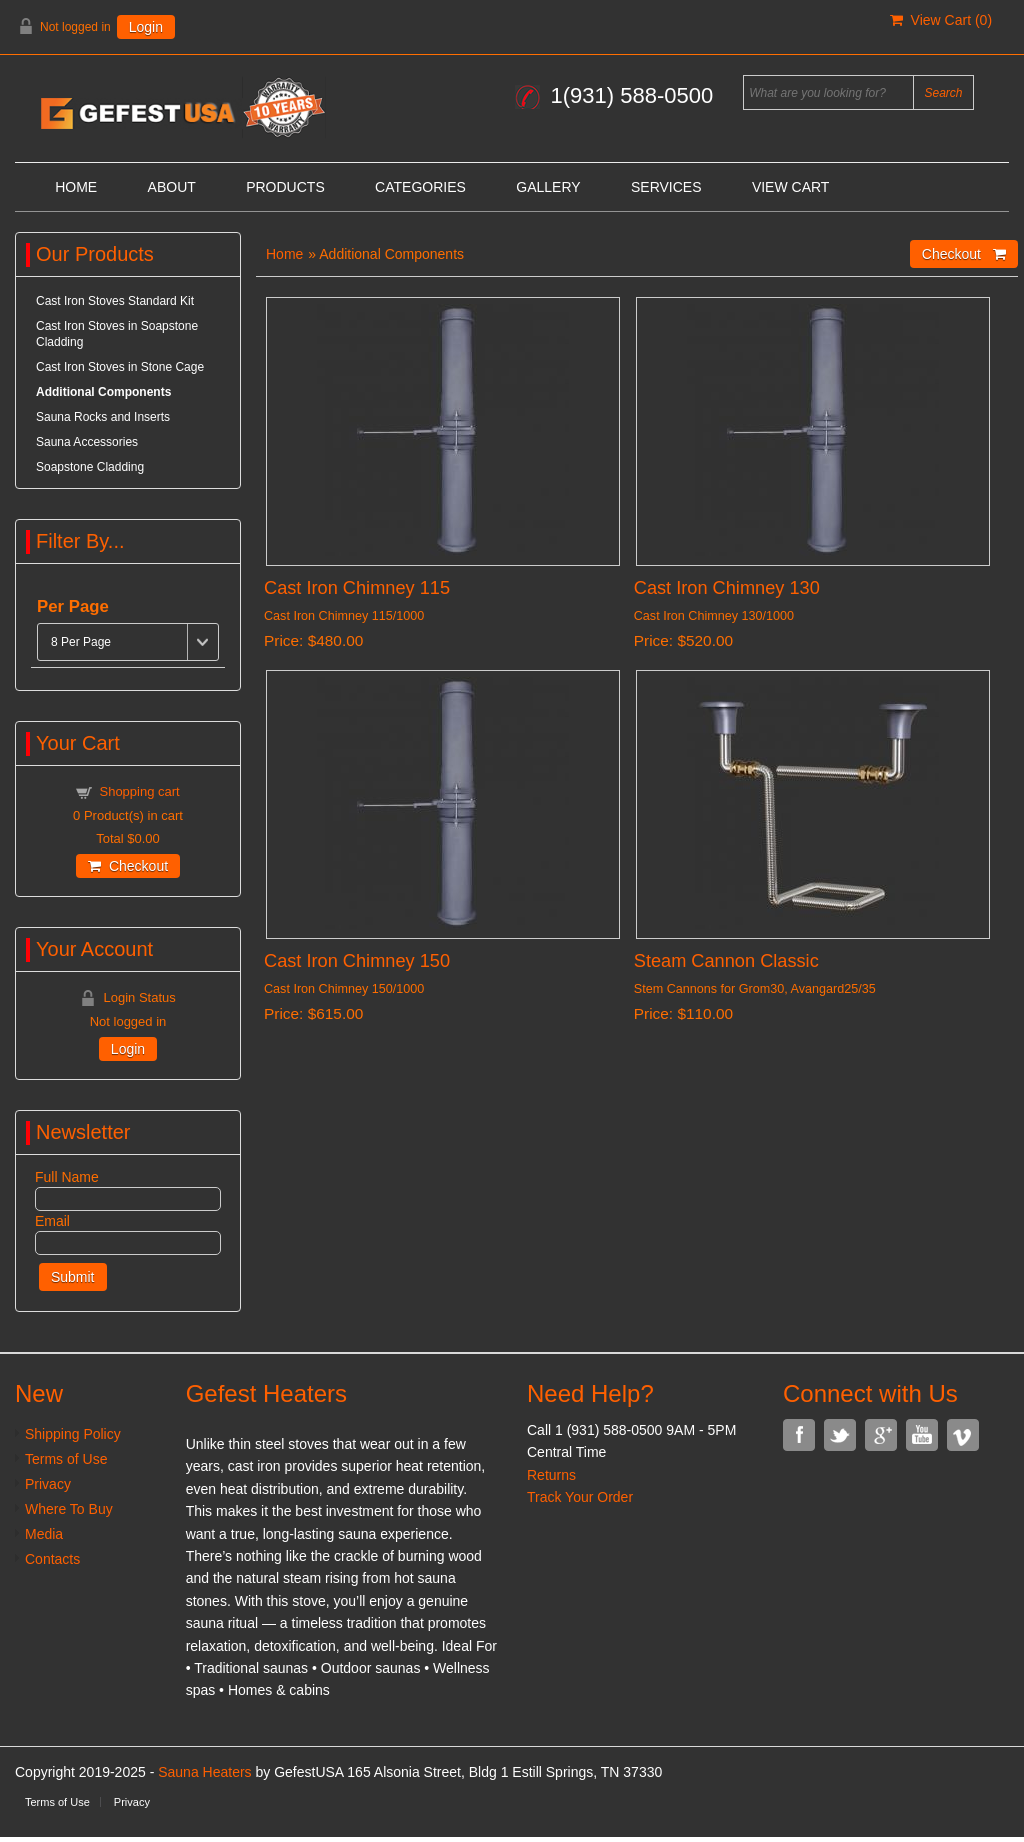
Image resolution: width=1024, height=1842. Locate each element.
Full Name (67, 1177)
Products (285, 187)
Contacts (52, 1559)
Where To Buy (69, 1509)
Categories (420, 187)
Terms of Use (66, 1459)
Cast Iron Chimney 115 (357, 588)
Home (76, 187)
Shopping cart (139, 791)
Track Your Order (580, 1497)
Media (44, 1534)
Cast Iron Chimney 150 (357, 961)
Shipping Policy (73, 1434)
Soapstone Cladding (90, 467)
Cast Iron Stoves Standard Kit (115, 301)
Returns (551, 1475)
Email (52, 1221)
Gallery (548, 187)
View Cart (791, 187)
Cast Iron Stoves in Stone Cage (120, 367)
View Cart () (941, 20)
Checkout (128, 866)
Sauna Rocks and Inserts (103, 417)
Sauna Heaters (204, 1772)
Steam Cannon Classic (726, 961)
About (172, 187)
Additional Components (103, 392)
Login (146, 27)
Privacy (48, 1484)
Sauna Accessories (87, 442)
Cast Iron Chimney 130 (727, 588)
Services (666, 187)
